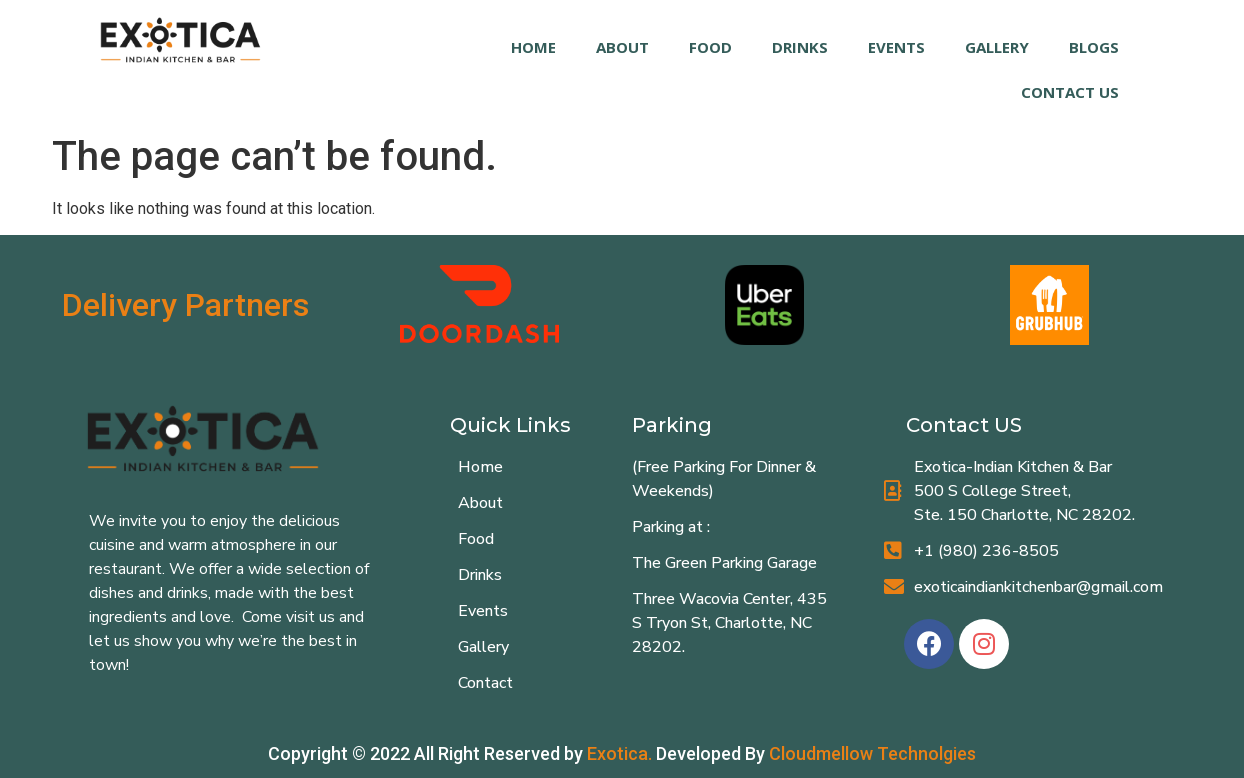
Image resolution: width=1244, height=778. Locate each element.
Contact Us (1070, 92)
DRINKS (800, 47)
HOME (533, 47)
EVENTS (896, 47)
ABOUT (622, 47)
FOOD (710, 47)
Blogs (1094, 47)
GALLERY (997, 47)
